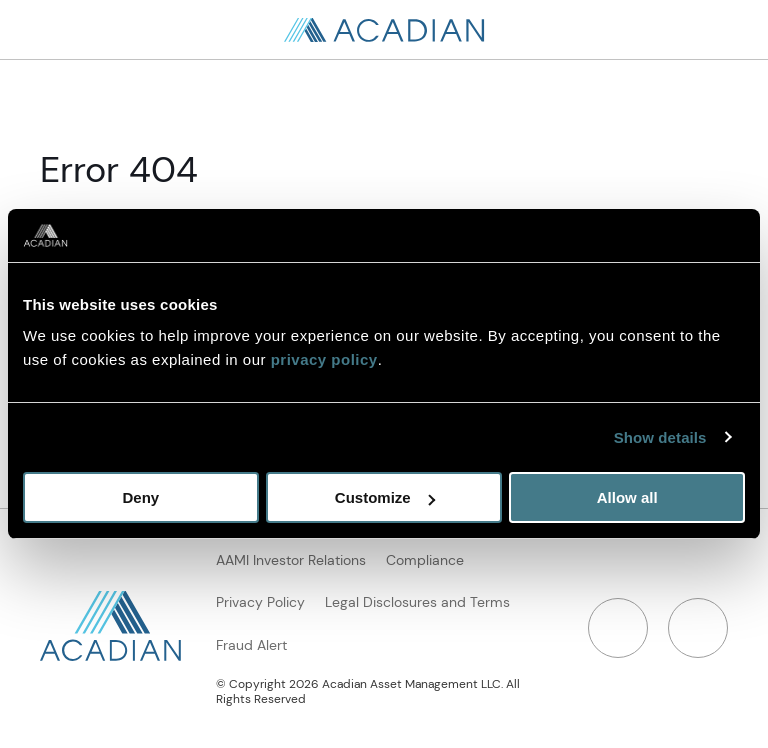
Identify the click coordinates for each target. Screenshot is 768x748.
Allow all (627, 497)
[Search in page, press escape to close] (40, 30)
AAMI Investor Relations (291, 560)
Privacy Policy (260, 602)
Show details (660, 437)
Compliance (425, 560)
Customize (385, 497)
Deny (140, 497)
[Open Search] (728, 30)
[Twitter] (698, 628)
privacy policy (324, 359)
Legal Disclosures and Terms (417, 602)
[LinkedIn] (618, 628)
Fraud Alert (251, 645)
